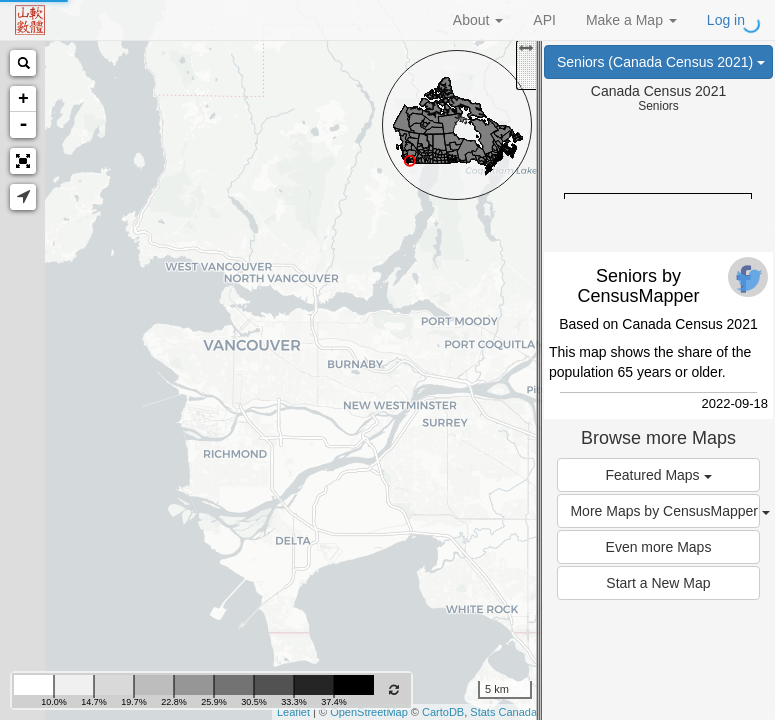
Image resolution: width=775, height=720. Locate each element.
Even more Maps (659, 547)
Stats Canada (503, 712)
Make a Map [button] (631, 20)
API (544, 20)
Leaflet (293, 712)
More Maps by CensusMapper (664, 511)
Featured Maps (658, 475)
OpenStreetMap (369, 712)
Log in (726, 20)
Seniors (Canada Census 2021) (661, 62)
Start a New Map (658, 583)
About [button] (478, 20)
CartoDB (443, 712)
